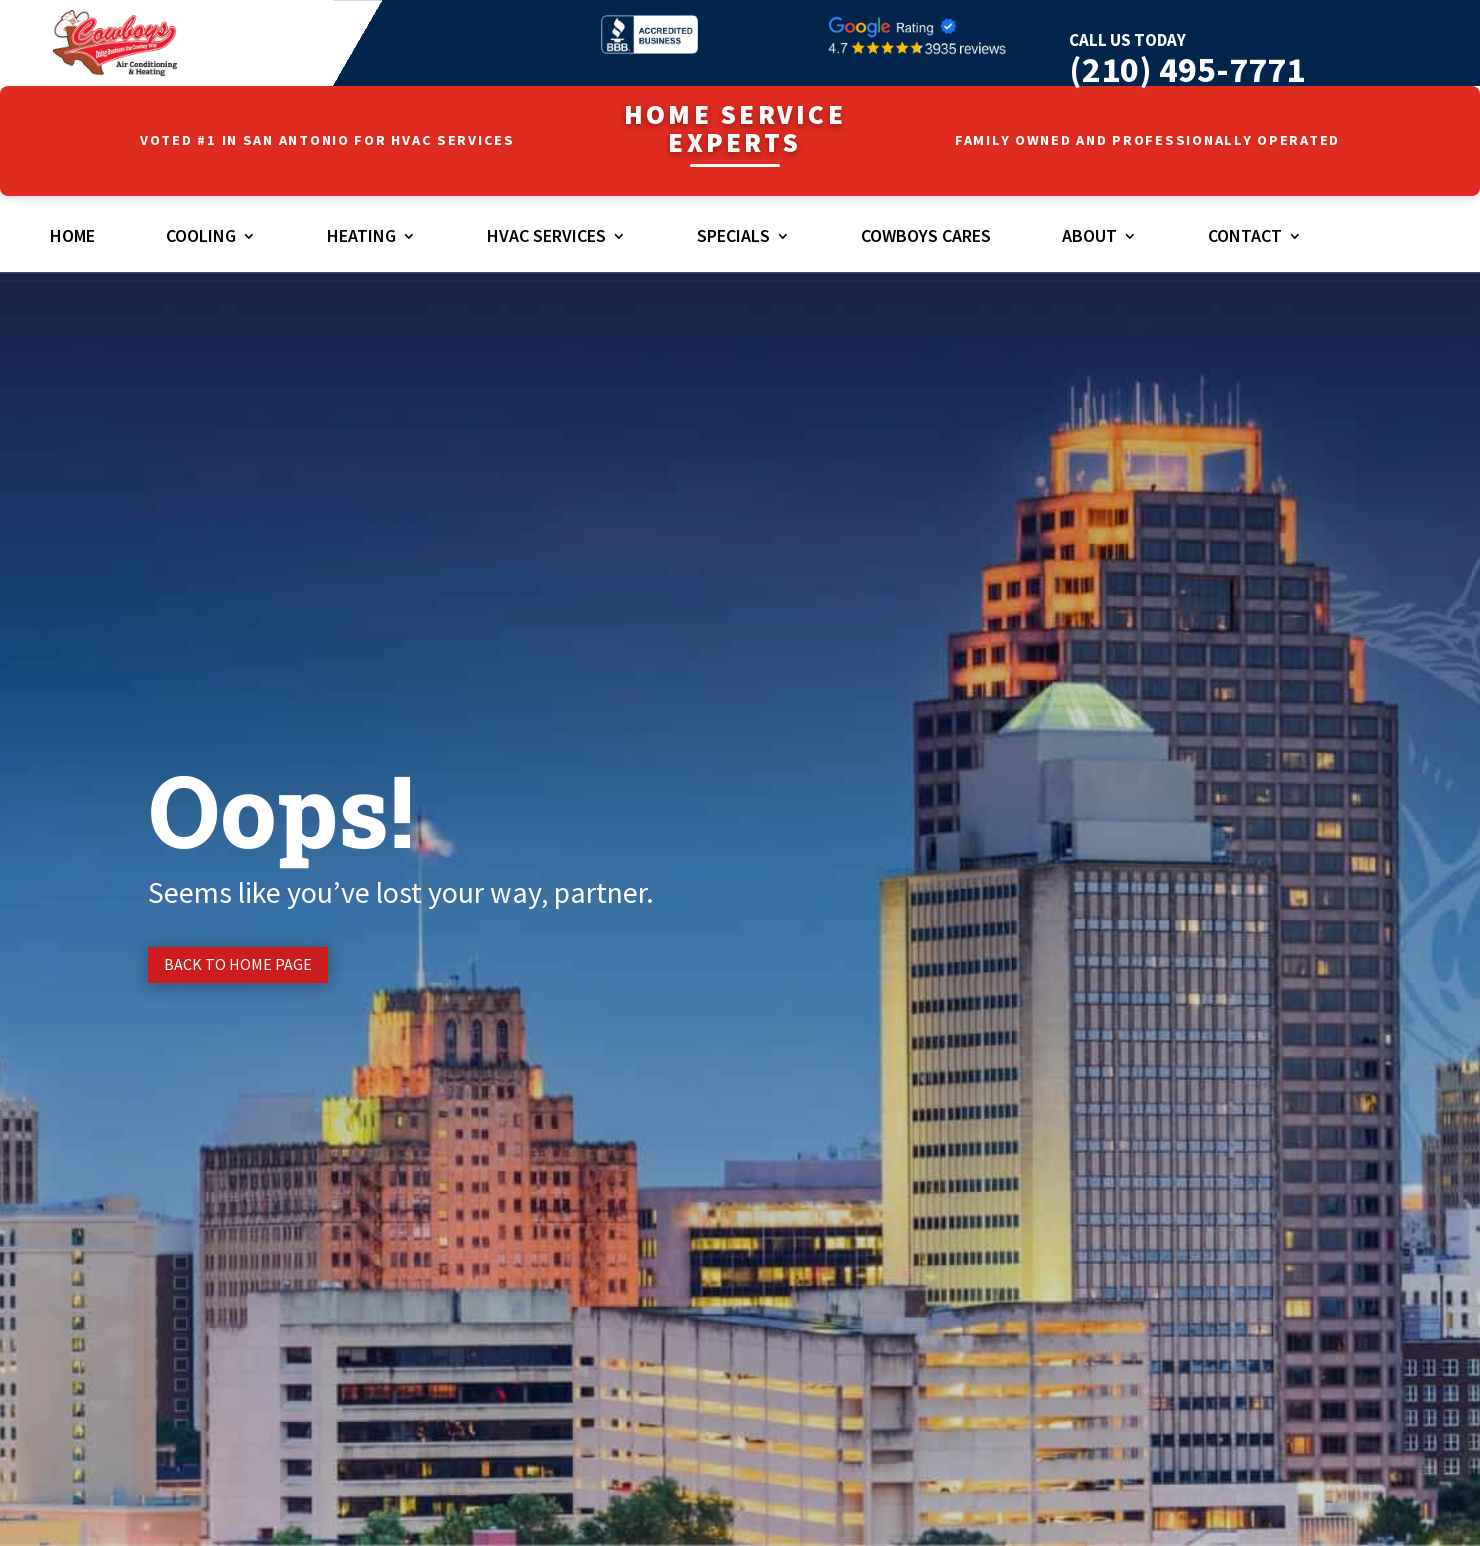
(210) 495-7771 (1187, 69)
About (1089, 238)
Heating (361, 238)
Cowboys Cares (926, 238)
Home (72, 238)
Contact (1245, 238)
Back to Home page (238, 964)
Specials (733, 238)
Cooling (201, 238)
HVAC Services (546, 238)
